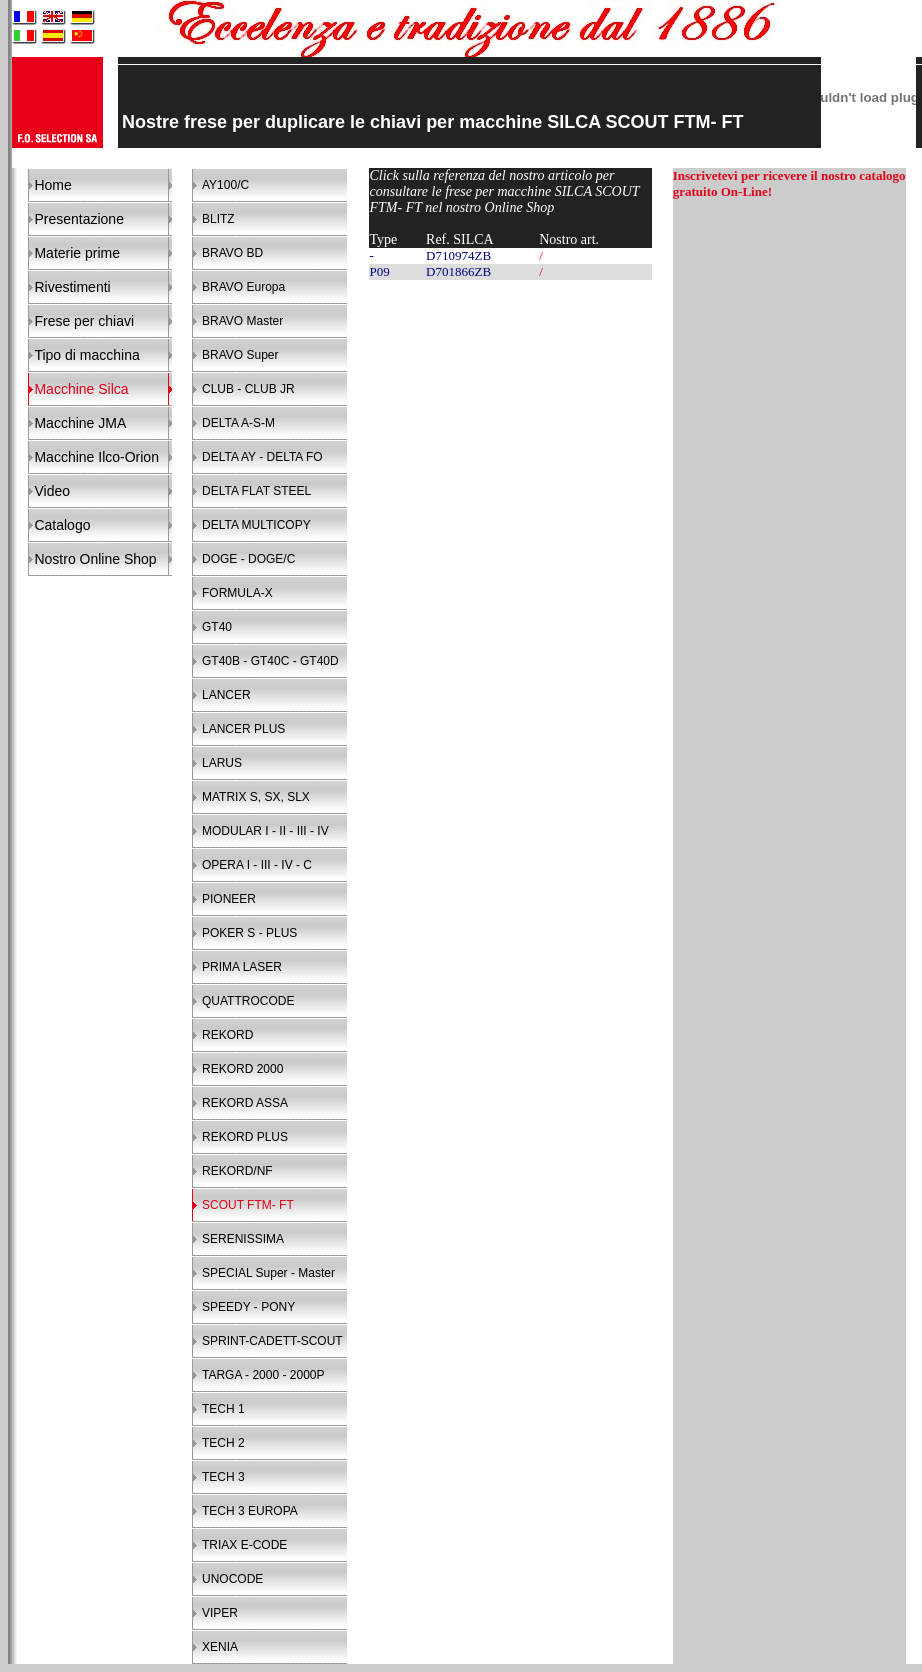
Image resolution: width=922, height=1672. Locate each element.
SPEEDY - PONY (248, 1307)
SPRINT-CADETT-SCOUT (272, 1341)
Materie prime (77, 253)
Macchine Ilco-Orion (96, 457)
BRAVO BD (232, 253)
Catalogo (62, 525)
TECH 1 (223, 1409)
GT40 (217, 627)
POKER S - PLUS (249, 933)
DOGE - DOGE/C (248, 559)
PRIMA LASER (242, 967)
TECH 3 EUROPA (250, 1511)
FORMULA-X (237, 593)
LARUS (222, 763)
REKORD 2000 (242, 1069)
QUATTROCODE (248, 1001)
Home (52, 185)
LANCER (226, 695)
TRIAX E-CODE (244, 1545)
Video (52, 491)
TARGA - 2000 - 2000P (263, 1375)
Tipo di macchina (86, 355)
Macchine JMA (80, 423)
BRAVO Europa (243, 287)
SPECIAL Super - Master (268, 1273)
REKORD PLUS (245, 1137)
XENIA (220, 1647)
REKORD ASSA (245, 1103)
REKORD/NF (237, 1171)
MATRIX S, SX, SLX (256, 797)
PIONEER (229, 899)
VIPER (220, 1613)
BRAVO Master (242, 321)
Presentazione (79, 219)
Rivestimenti (72, 287)
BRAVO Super (240, 355)
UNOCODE (232, 1579)
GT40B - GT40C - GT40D (270, 661)
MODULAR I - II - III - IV (265, 831)
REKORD (227, 1035)
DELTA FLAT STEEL (256, 491)
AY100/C (225, 185)
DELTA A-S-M (238, 423)
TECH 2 (223, 1443)
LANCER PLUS (243, 729)
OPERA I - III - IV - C (257, 865)
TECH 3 (223, 1477)
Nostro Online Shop (95, 559)
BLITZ (218, 219)
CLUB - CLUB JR (248, 389)
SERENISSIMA (243, 1239)
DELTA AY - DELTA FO (262, 457)
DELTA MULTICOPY (256, 525)
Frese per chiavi (84, 321)
